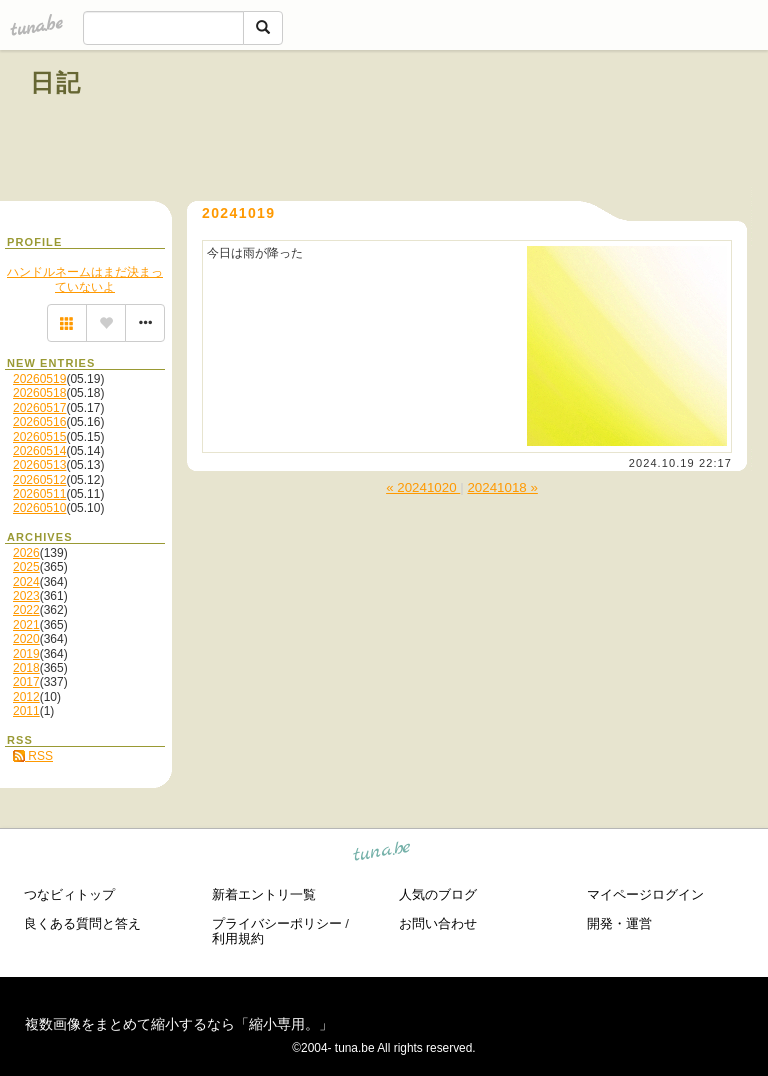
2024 (26, 582)
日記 (56, 82)
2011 (26, 711)
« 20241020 (423, 487)
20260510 (39, 508)
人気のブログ (438, 894)
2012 (26, 697)
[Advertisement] (510, 128)
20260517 (39, 408)
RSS (33, 756)
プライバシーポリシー (277, 923)
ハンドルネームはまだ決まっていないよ (85, 279)
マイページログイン (645, 894)
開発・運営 (619, 923)
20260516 (39, 422)
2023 (26, 596)
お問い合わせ (438, 923)
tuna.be (382, 854)
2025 (26, 567)
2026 (26, 553)
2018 (26, 668)
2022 (26, 610)
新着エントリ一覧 (264, 894)
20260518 (39, 393)
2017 (26, 682)
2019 (26, 654)
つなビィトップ (69, 894)
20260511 (39, 494)
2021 (26, 625)
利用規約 (238, 938)
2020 (26, 639)
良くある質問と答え (82, 923)
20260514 (39, 451)
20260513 (39, 465)
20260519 (39, 379)
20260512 (39, 480)
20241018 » (502, 487)
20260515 (39, 437)
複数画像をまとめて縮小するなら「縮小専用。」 (179, 1024)
